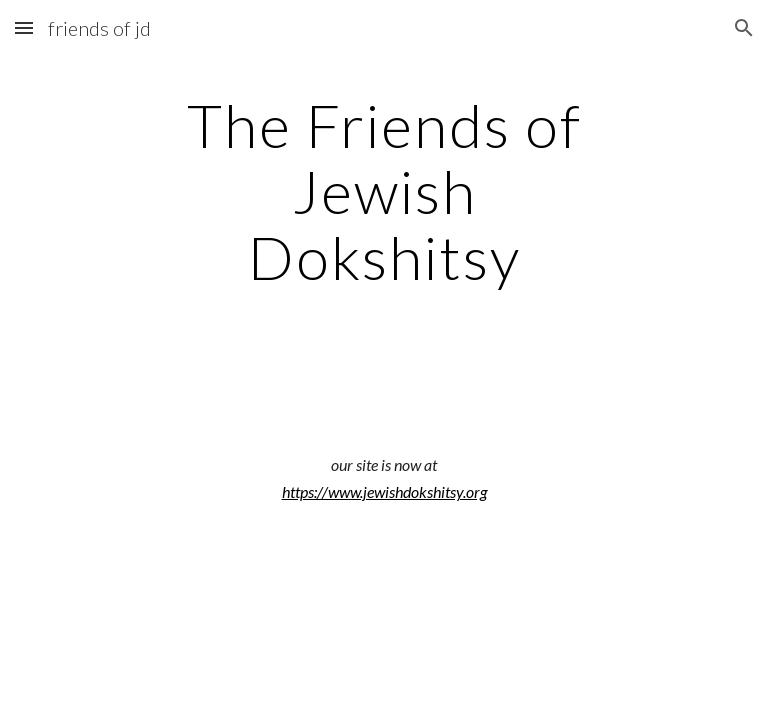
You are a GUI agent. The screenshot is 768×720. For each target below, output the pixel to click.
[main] (383, 191)
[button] (24, 27)
